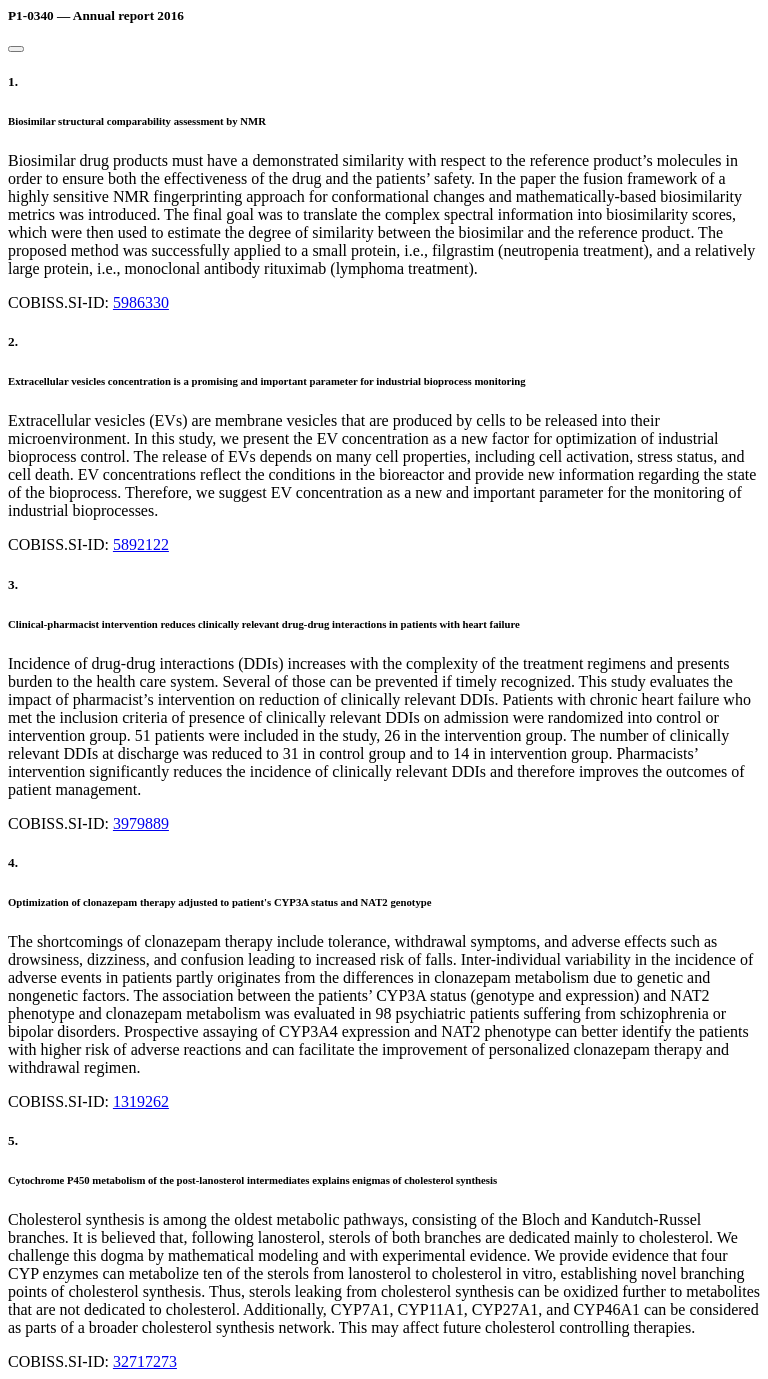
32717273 (145, 1361)
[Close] (16, 49)
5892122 (141, 544)
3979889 (141, 823)
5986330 (141, 302)
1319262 (141, 1101)
